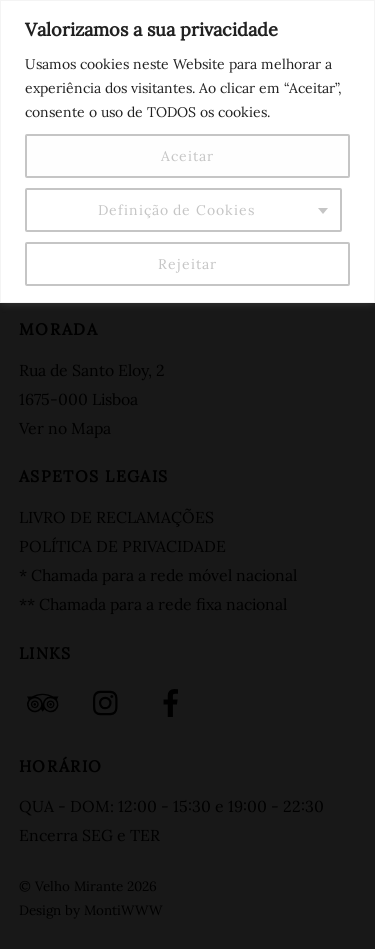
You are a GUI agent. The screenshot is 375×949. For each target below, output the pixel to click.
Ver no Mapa (65, 428)
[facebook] (174, 701)
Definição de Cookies (176, 210)
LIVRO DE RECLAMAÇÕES (116, 517)
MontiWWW (123, 910)
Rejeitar (187, 264)
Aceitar (187, 156)
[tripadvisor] (46, 701)
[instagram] (110, 701)
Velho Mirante (79, 886)
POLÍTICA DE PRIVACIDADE (122, 546)
